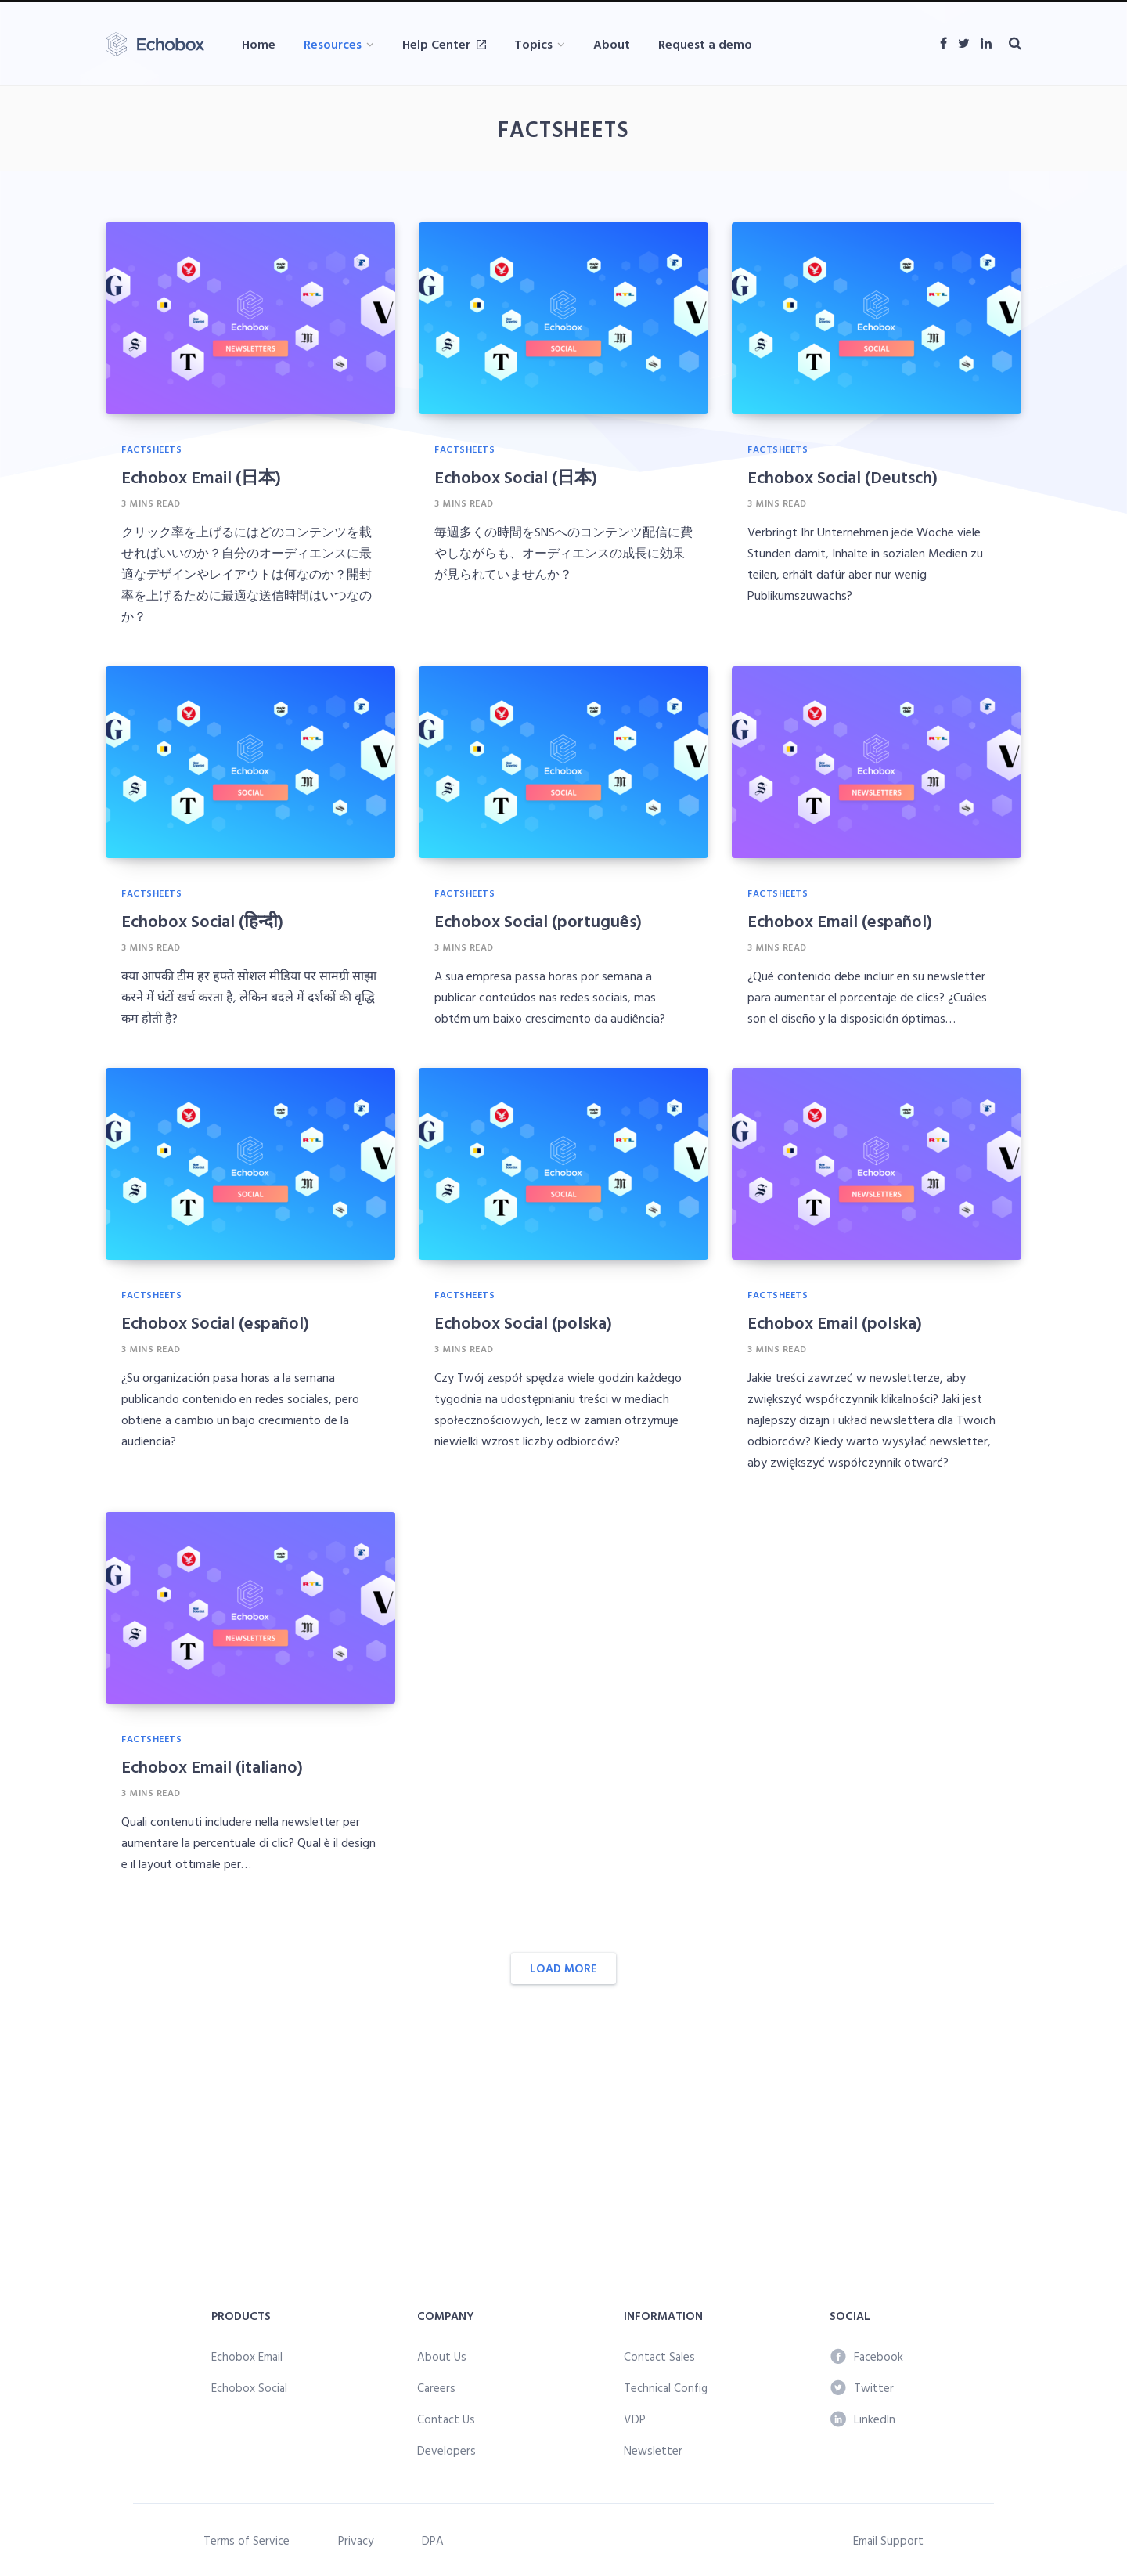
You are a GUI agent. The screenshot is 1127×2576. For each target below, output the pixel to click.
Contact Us (446, 2419)
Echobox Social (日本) (515, 476)
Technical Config (666, 2388)
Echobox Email (247, 2356)
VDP (635, 2419)
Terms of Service (246, 2540)
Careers (436, 2388)
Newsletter (653, 2450)
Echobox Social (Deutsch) (842, 476)
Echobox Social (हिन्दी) (202, 920)
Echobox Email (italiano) (212, 1766)
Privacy (355, 2540)
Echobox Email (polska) (834, 1322)
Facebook (866, 2356)
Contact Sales (659, 2356)
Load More (563, 1968)
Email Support (888, 2540)
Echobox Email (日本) (201, 476)
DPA (433, 2540)
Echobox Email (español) (839, 920)
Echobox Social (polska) (523, 1322)
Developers (446, 2450)
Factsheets (151, 449)
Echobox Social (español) (215, 1322)
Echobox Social (249, 2388)
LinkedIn (862, 2419)
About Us (441, 2356)
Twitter (862, 2388)
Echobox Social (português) (538, 920)
